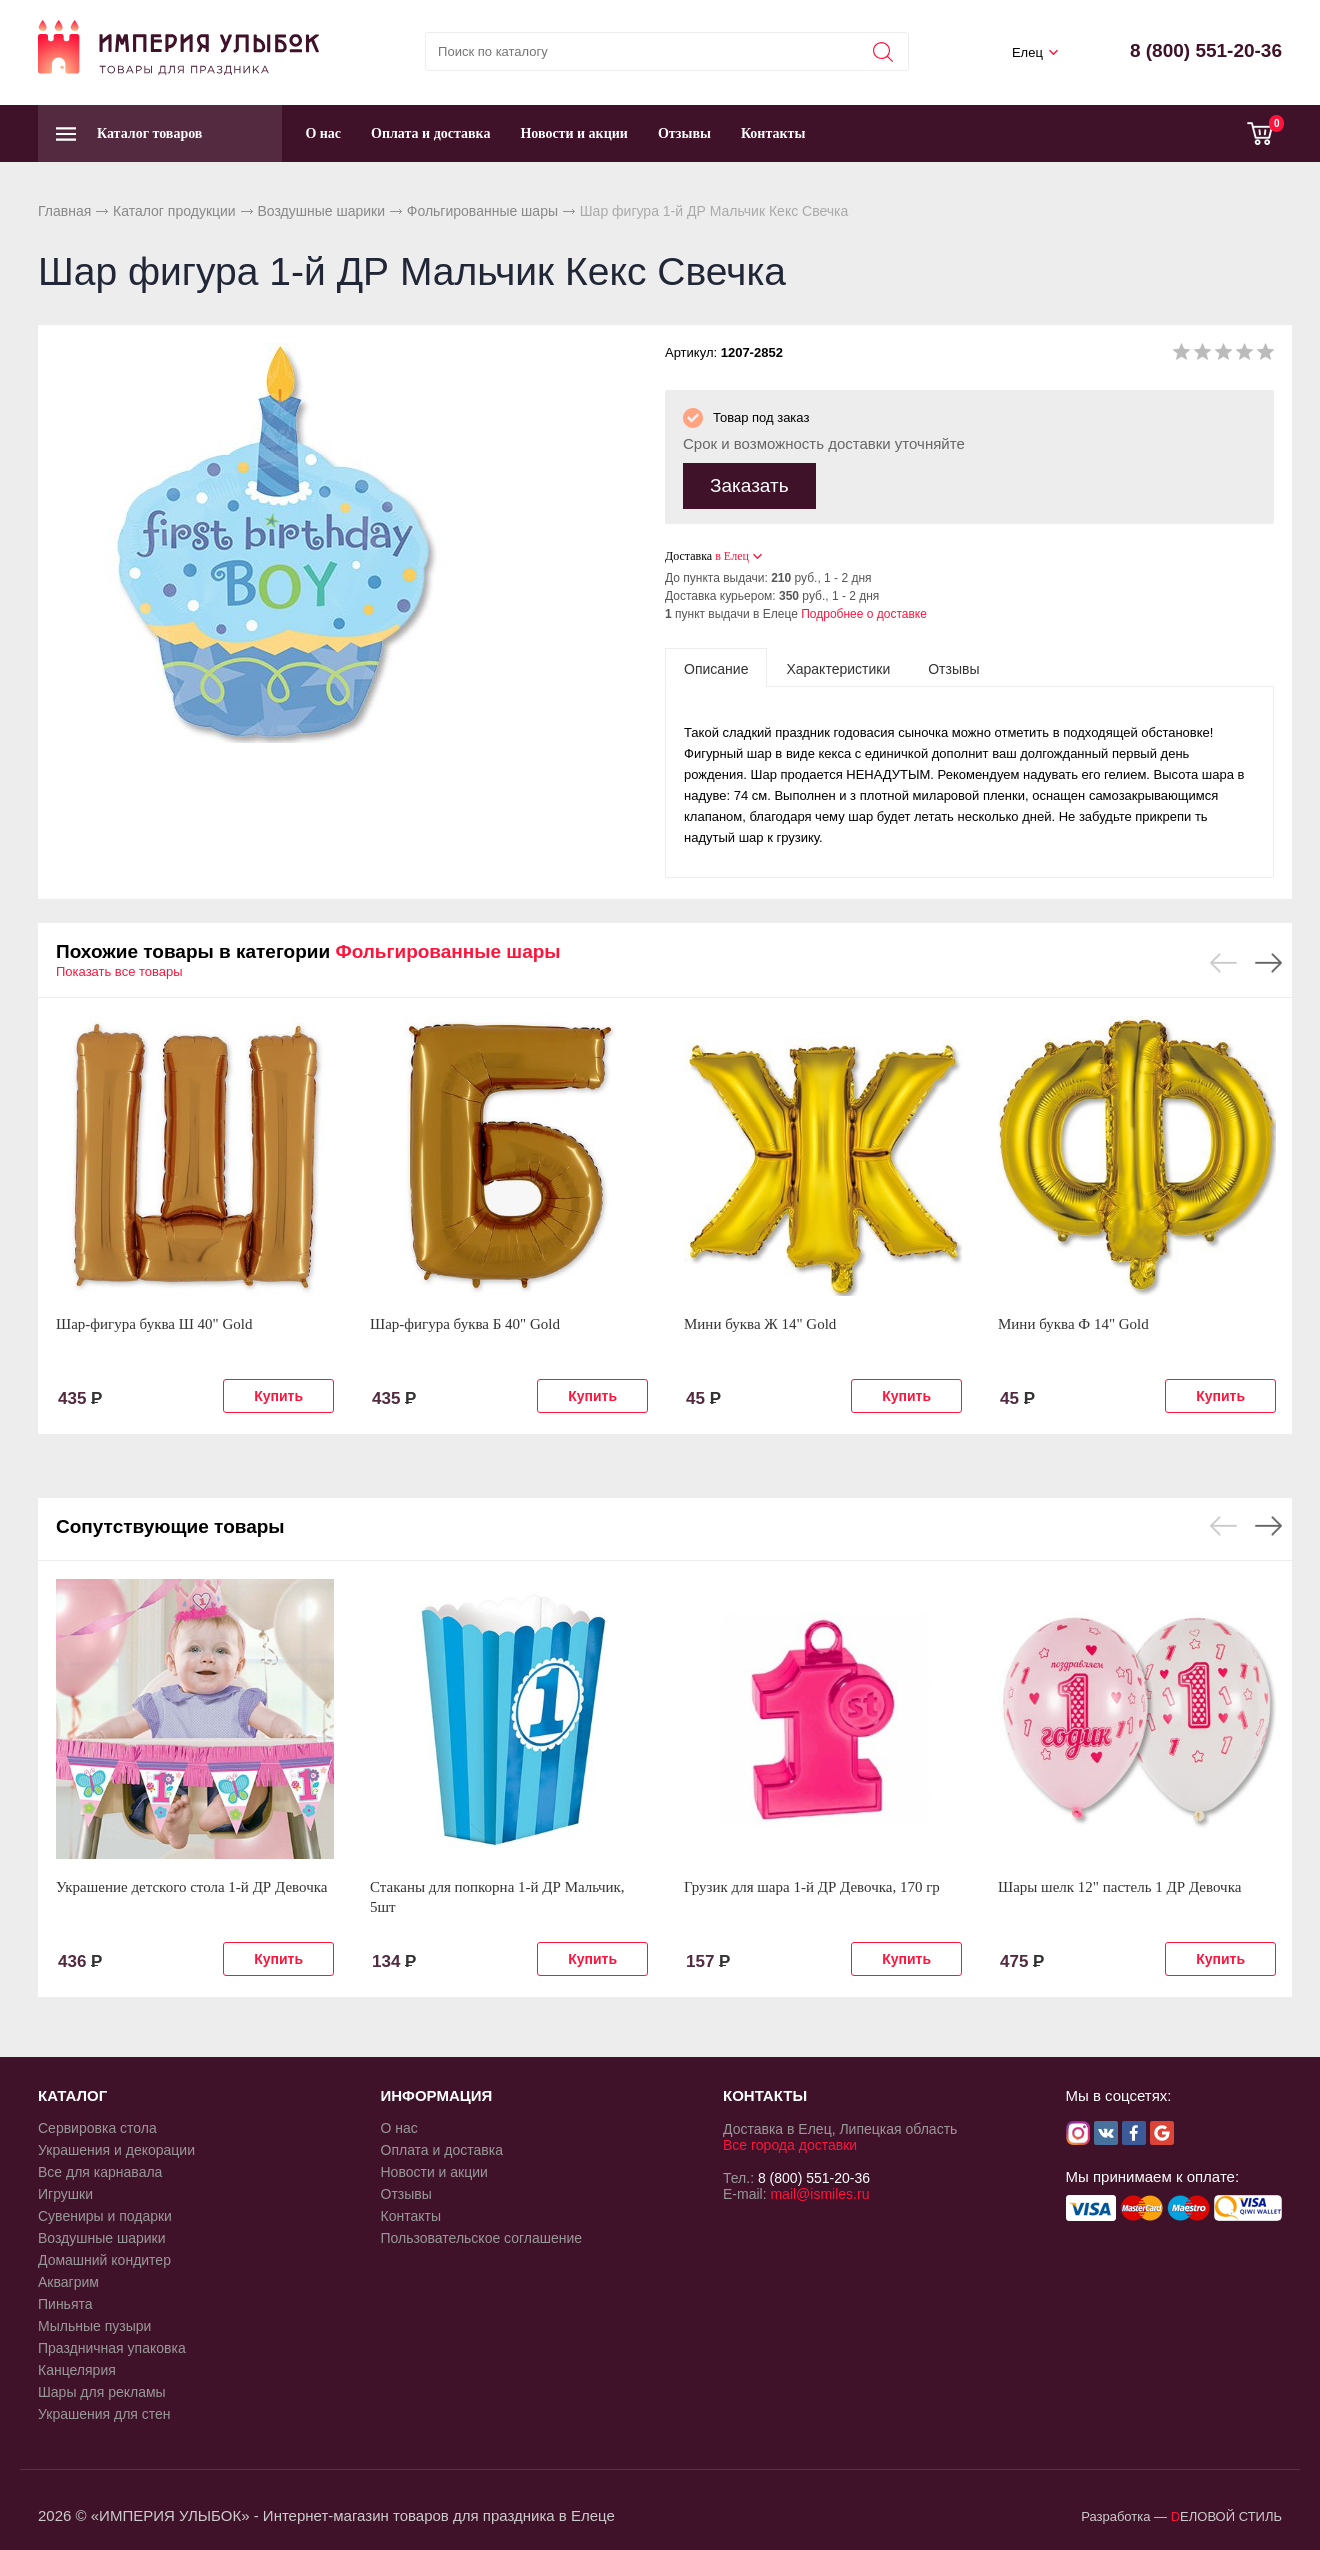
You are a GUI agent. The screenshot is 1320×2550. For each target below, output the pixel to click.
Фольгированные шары (482, 211)
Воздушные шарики (321, 211)
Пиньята (65, 2303)
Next (1268, 962)
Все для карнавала (100, 2171)
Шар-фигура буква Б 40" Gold (465, 1323)
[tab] (716, 667)
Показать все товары (119, 970)
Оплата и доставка (430, 133)
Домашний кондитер (104, 2259)
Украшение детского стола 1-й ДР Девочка (191, 1886)
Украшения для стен (104, 2413)
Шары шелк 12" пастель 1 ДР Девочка (1119, 1886)
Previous (1223, 962)
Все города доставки (790, 2144)
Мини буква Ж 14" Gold (760, 1323)
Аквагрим (68, 2281)
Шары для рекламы (102, 2391)
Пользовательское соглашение (482, 2237)
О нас (323, 133)
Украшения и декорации (116, 2149)
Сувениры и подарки (105, 2215)
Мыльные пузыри (94, 2325)
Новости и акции (574, 133)
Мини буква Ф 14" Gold (1073, 1323)
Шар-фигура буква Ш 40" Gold (154, 1323)
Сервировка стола (97, 2127)
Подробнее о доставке (864, 613)
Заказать (749, 484)
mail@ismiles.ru (819, 2193)
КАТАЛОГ (72, 2094)
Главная (64, 211)
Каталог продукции (174, 211)
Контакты (773, 133)
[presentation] (716, 667)
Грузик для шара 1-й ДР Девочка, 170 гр (812, 1886)
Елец (1027, 52)
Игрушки (65, 2193)
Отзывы (684, 133)
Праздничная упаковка (112, 2347)
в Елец (732, 555)
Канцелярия (77, 2369)
